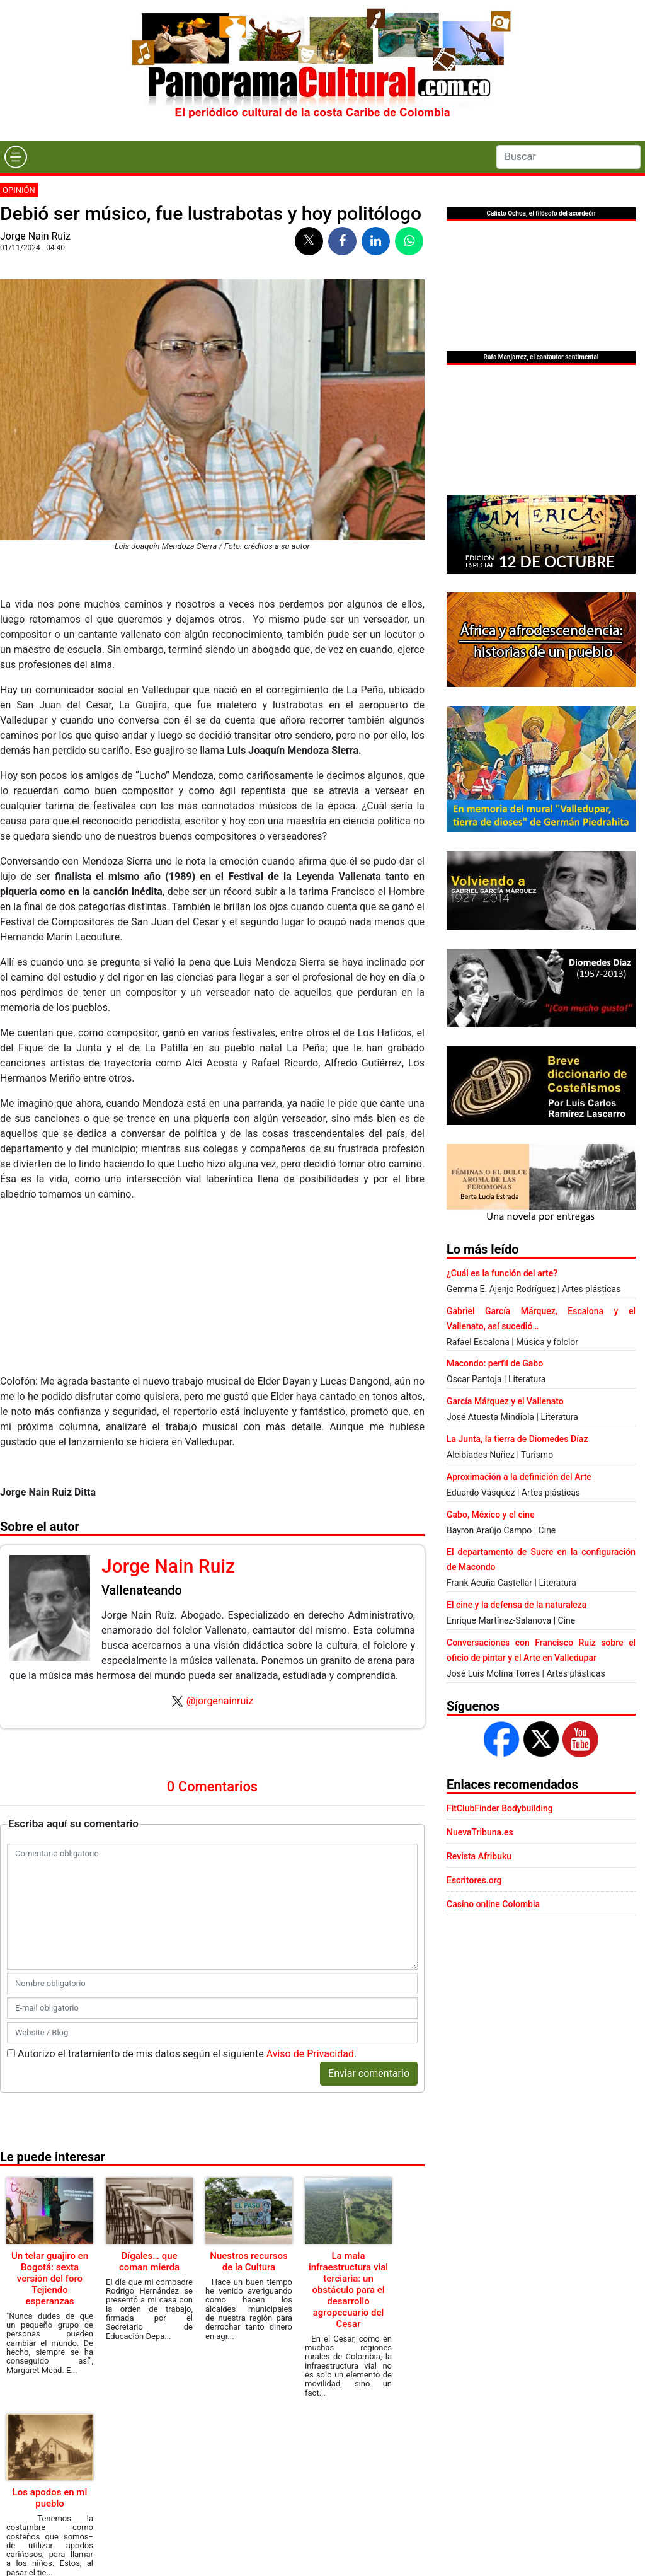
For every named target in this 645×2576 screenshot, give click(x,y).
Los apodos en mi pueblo (50, 2497)
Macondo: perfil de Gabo (495, 1363)
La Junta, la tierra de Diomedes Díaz (517, 1439)
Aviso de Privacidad (310, 2054)
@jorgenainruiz (219, 1701)
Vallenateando (141, 1590)
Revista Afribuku (479, 1856)
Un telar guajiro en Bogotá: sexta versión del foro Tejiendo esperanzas (49, 2278)
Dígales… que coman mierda (149, 2261)
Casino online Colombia (493, 1904)
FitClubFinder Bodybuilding (500, 1808)
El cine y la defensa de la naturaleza (516, 1605)
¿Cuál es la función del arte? (502, 1273)
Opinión (19, 190)
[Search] (568, 157)
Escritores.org (474, 1880)
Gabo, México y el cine (491, 1515)
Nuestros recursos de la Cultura (248, 2261)
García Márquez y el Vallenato (505, 1401)
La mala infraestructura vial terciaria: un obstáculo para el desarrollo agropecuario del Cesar (348, 2290)
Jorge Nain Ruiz (35, 236)
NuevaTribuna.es (480, 1832)
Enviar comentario (368, 2073)
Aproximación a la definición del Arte (519, 1477)
